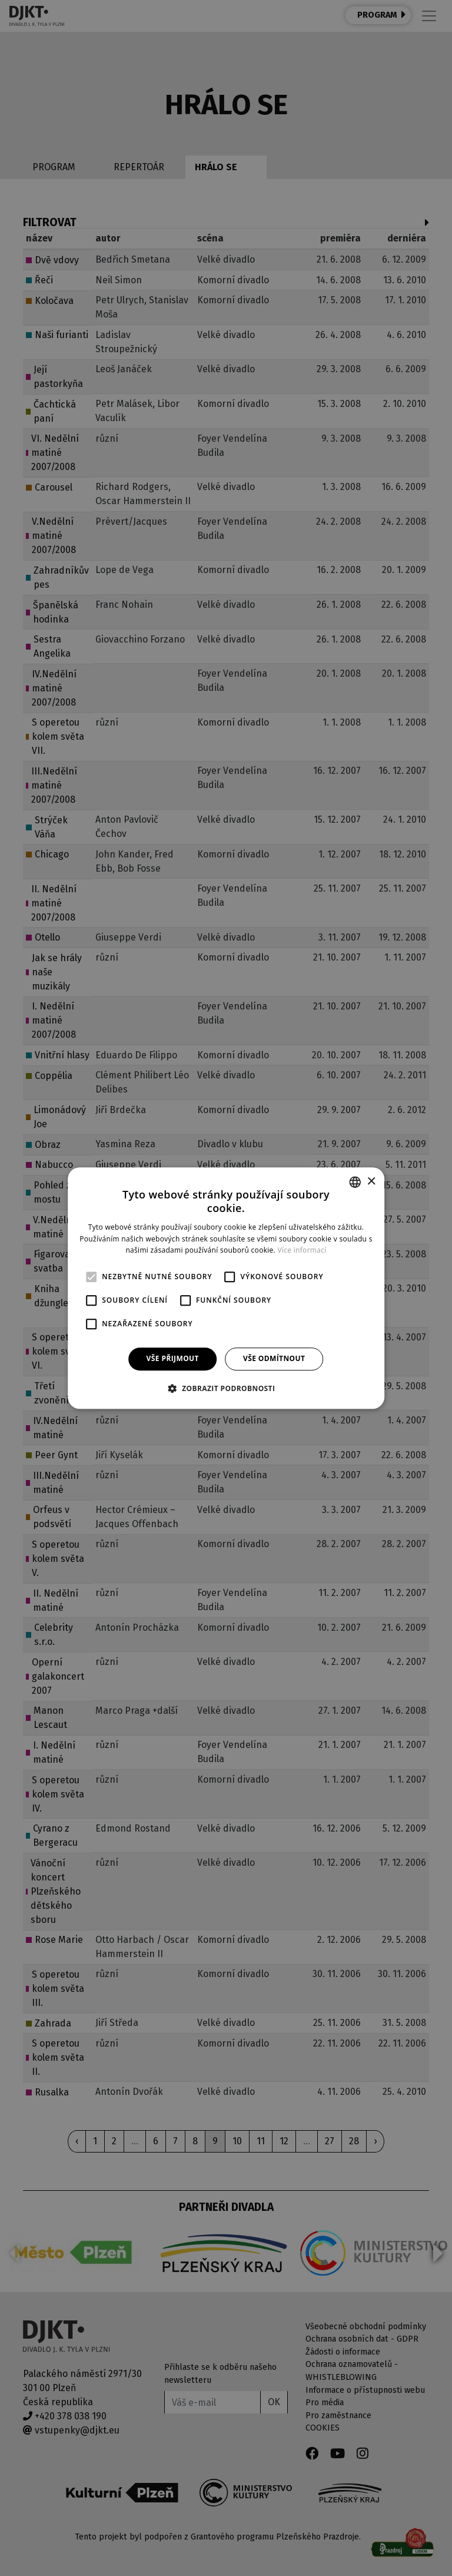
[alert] (226, 1288)
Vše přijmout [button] (173, 1358)
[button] (226, 1388)
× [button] (371, 1181)
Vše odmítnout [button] (274, 1358)
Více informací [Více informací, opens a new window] (302, 1251)
